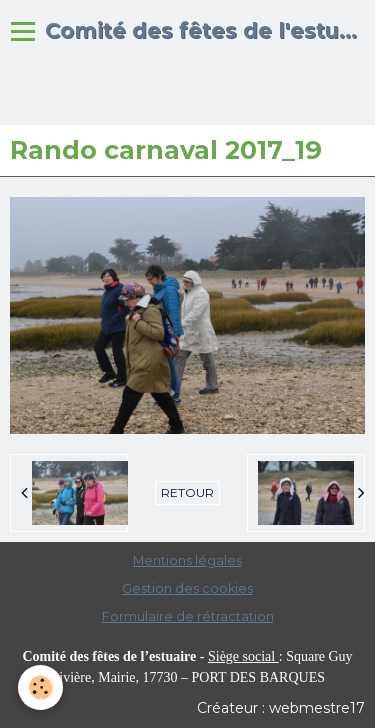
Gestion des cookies (187, 588)
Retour (187, 492)
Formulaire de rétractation (188, 616)
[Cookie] (40, 687)
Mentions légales (187, 560)
